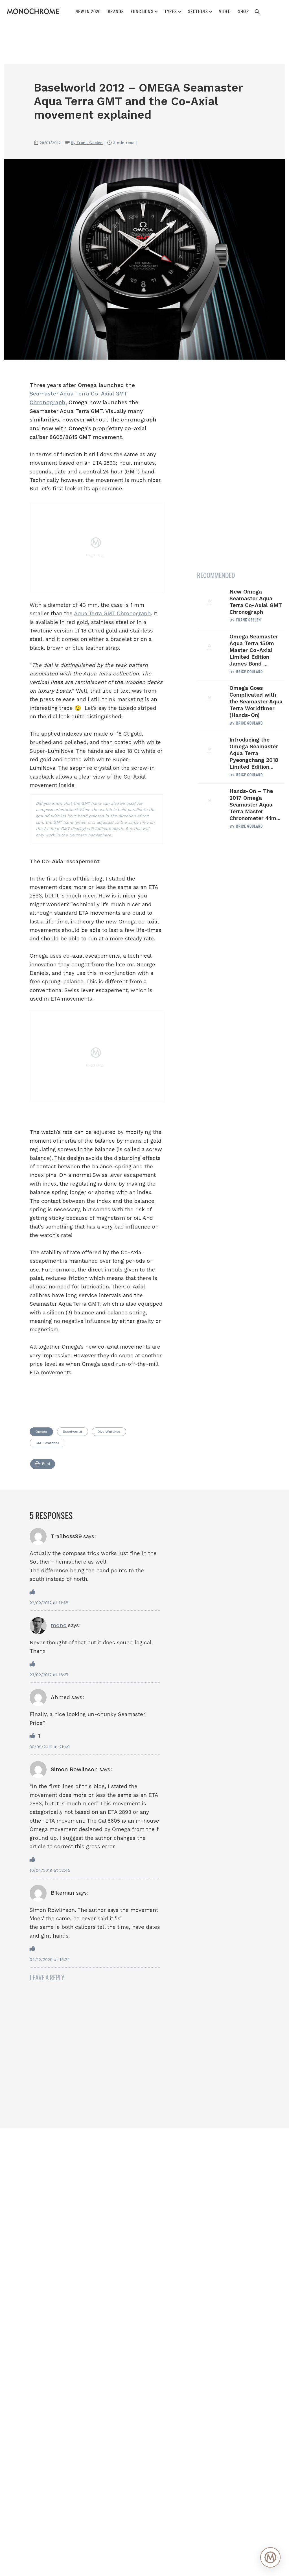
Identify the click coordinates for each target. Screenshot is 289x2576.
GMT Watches (47, 1443)
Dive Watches (109, 1432)
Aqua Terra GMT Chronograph (112, 613)
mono (59, 1625)
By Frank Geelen (87, 142)
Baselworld (72, 1432)
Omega (41, 1432)
